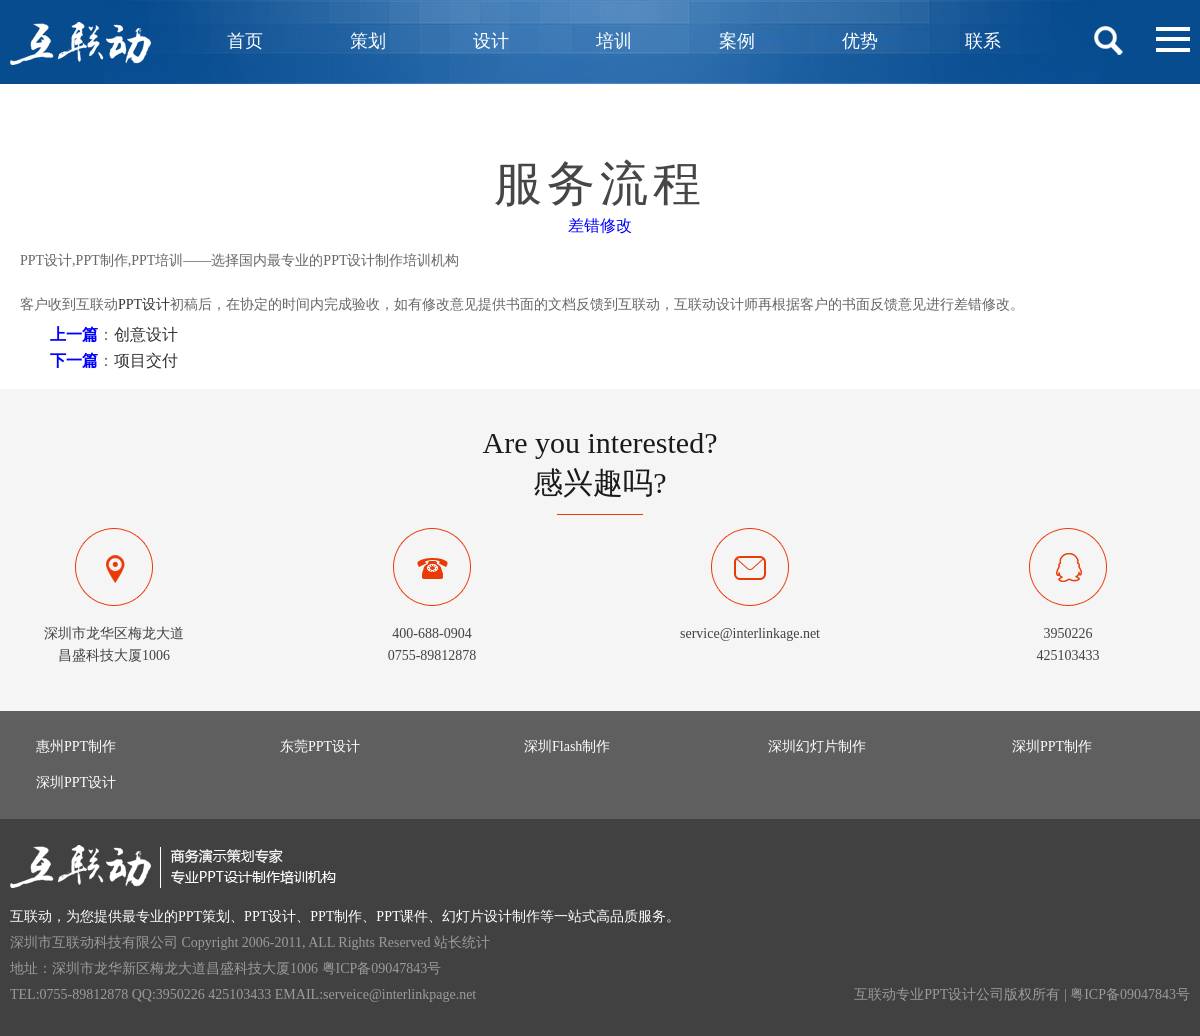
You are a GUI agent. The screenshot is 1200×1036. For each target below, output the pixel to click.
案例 (737, 41)
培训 (614, 41)
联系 (983, 41)
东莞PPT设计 (320, 746)
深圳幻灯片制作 (817, 746)
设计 (491, 41)
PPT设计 (144, 304)
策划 (368, 41)
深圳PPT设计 (76, 782)
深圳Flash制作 (567, 746)
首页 (245, 41)
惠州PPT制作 (76, 746)
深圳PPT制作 (1052, 746)
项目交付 (146, 360)
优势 (860, 41)
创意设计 (146, 334)
